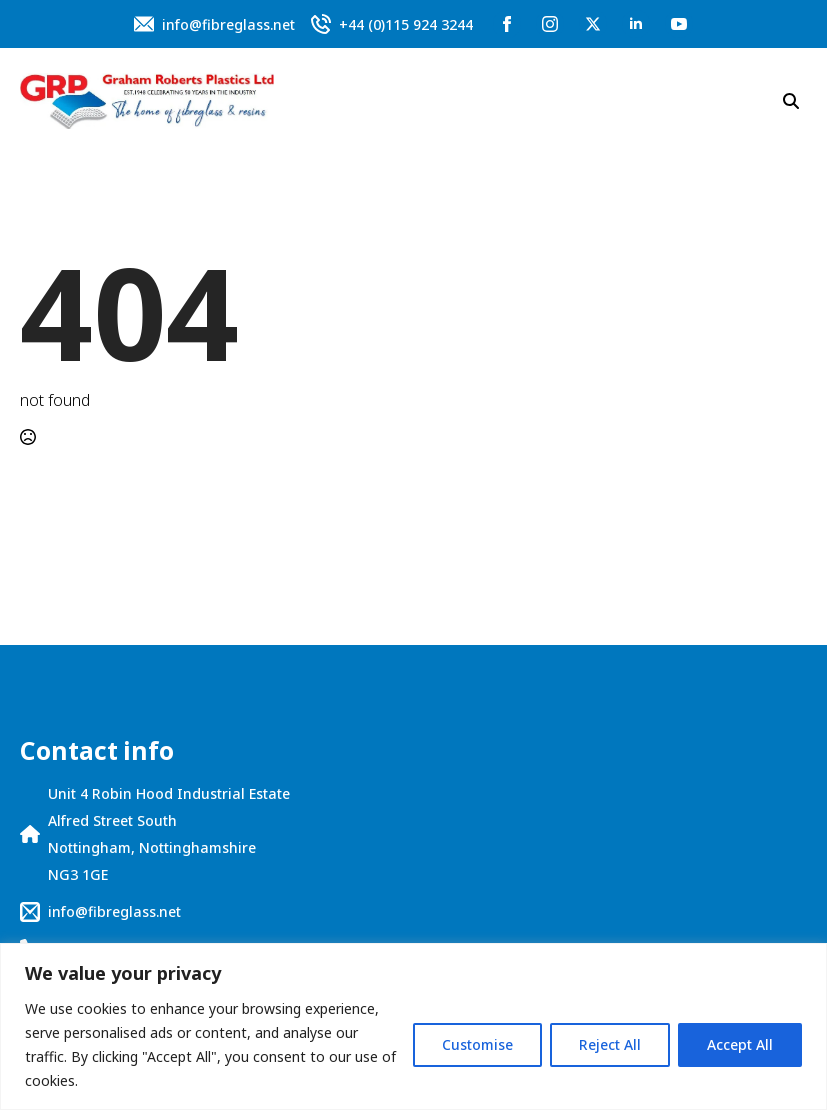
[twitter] (593, 24)
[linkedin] (636, 24)
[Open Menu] (525, 101)
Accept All (740, 1044)
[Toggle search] (791, 101)
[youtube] (679, 24)
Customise (477, 1044)
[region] (413, 1026)
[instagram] (550, 24)
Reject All (610, 1044)
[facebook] (507, 24)
